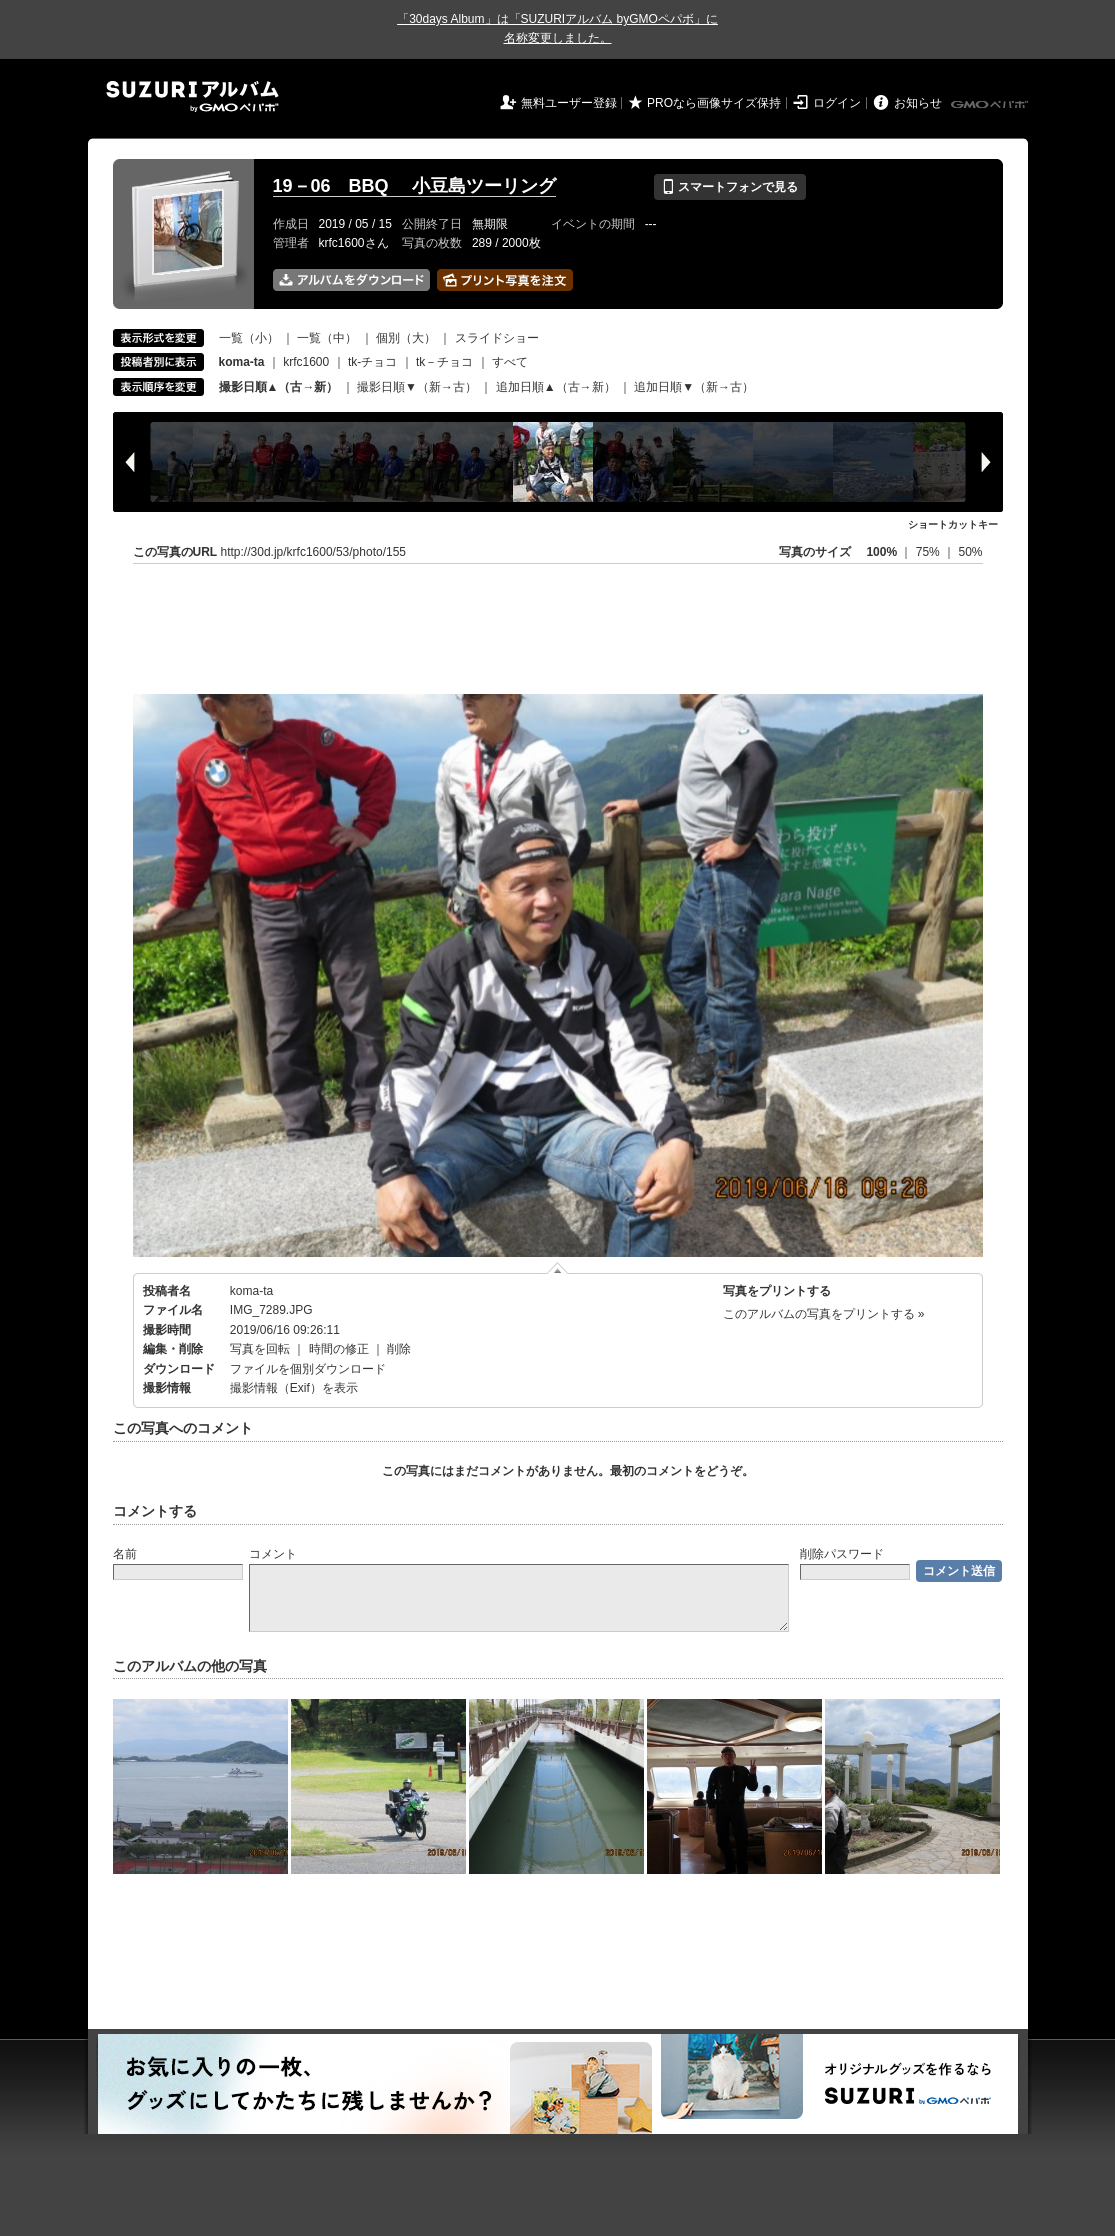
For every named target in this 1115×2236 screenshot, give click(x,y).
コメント (273, 1554)
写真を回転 (260, 1349)
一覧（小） (249, 338)
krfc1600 (306, 362)
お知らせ (918, 103)
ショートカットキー (953, 524)
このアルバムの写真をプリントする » (824, 1314)
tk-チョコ (372, 362)
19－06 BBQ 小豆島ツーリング (414, 186)
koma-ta (251, 1291)
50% (970, 552)
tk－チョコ (444, 362)
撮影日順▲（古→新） (279, 387)
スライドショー (497, 338)
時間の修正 (339, 1349)
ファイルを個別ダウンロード (308, 1369)
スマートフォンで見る (729, 187)
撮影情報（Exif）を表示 (294, 1388)
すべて (510, 362)
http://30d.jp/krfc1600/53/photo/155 (313, 552)
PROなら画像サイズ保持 (714, 103)
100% (881, 552)
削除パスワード (842, 1554)
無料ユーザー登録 (569, 103)
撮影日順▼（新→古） (417, 387)
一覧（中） (327, 338)
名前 (125, 1554)
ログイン (837, 103)
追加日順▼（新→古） (694, 387)
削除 (399, 1349)
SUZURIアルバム (192, 96)
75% (929, 552)
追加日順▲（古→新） (556, 387)
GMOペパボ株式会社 (991, 105)
